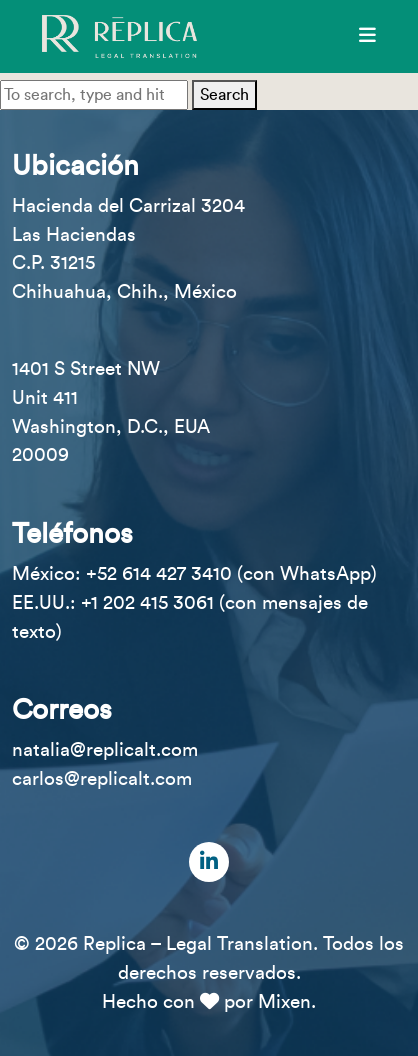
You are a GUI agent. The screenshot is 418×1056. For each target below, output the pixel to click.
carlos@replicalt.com (102, 779)
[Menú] (367, 36)
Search (224, 95)
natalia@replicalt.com (105, 750)
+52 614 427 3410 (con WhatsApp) (231, 574)
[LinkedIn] (209, 862)
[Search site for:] (94, 95)
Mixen (284, 1002)
